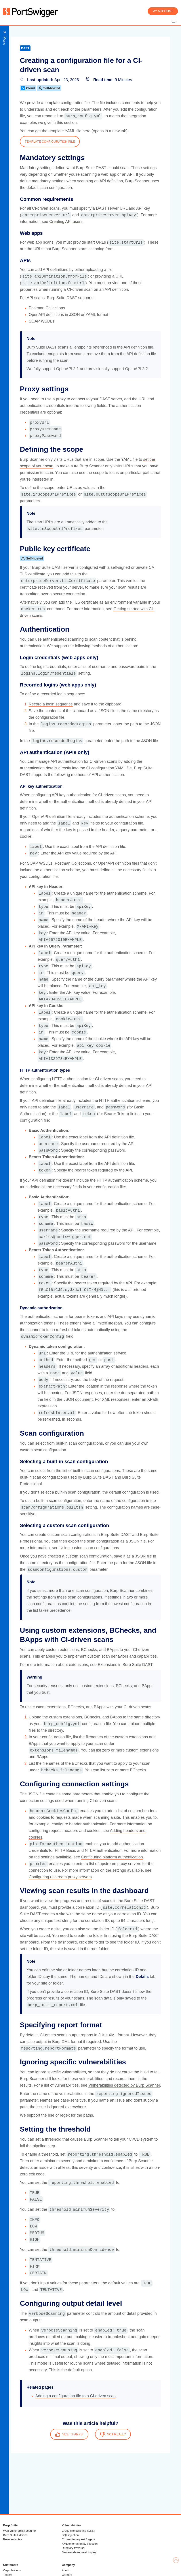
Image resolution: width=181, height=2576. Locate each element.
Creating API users (65, 221)
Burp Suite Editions (15, 2535)
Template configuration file (50, 141)
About (65, 2570)
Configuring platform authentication (112, 1857)
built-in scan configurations (96, 1470)
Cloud (28, 88)
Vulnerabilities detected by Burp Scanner (124, 2085)
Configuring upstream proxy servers (60, 1877)
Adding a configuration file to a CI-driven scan (75, 2396)
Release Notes (12, 2539)
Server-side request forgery (79, 2552)
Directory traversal (73, 2548)
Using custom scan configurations (89, 1548)
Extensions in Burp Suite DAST (125, 1664)
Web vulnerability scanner (19, 2530)
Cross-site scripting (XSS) (78, 2530)
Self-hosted (49, 88)
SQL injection (70, 2535)
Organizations (12, 2570)
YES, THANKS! (69, 2434)
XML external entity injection (79, 2543)
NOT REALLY (113, 2434)
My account (162, 11)
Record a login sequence (51, 704)
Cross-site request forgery (78, 2539)
